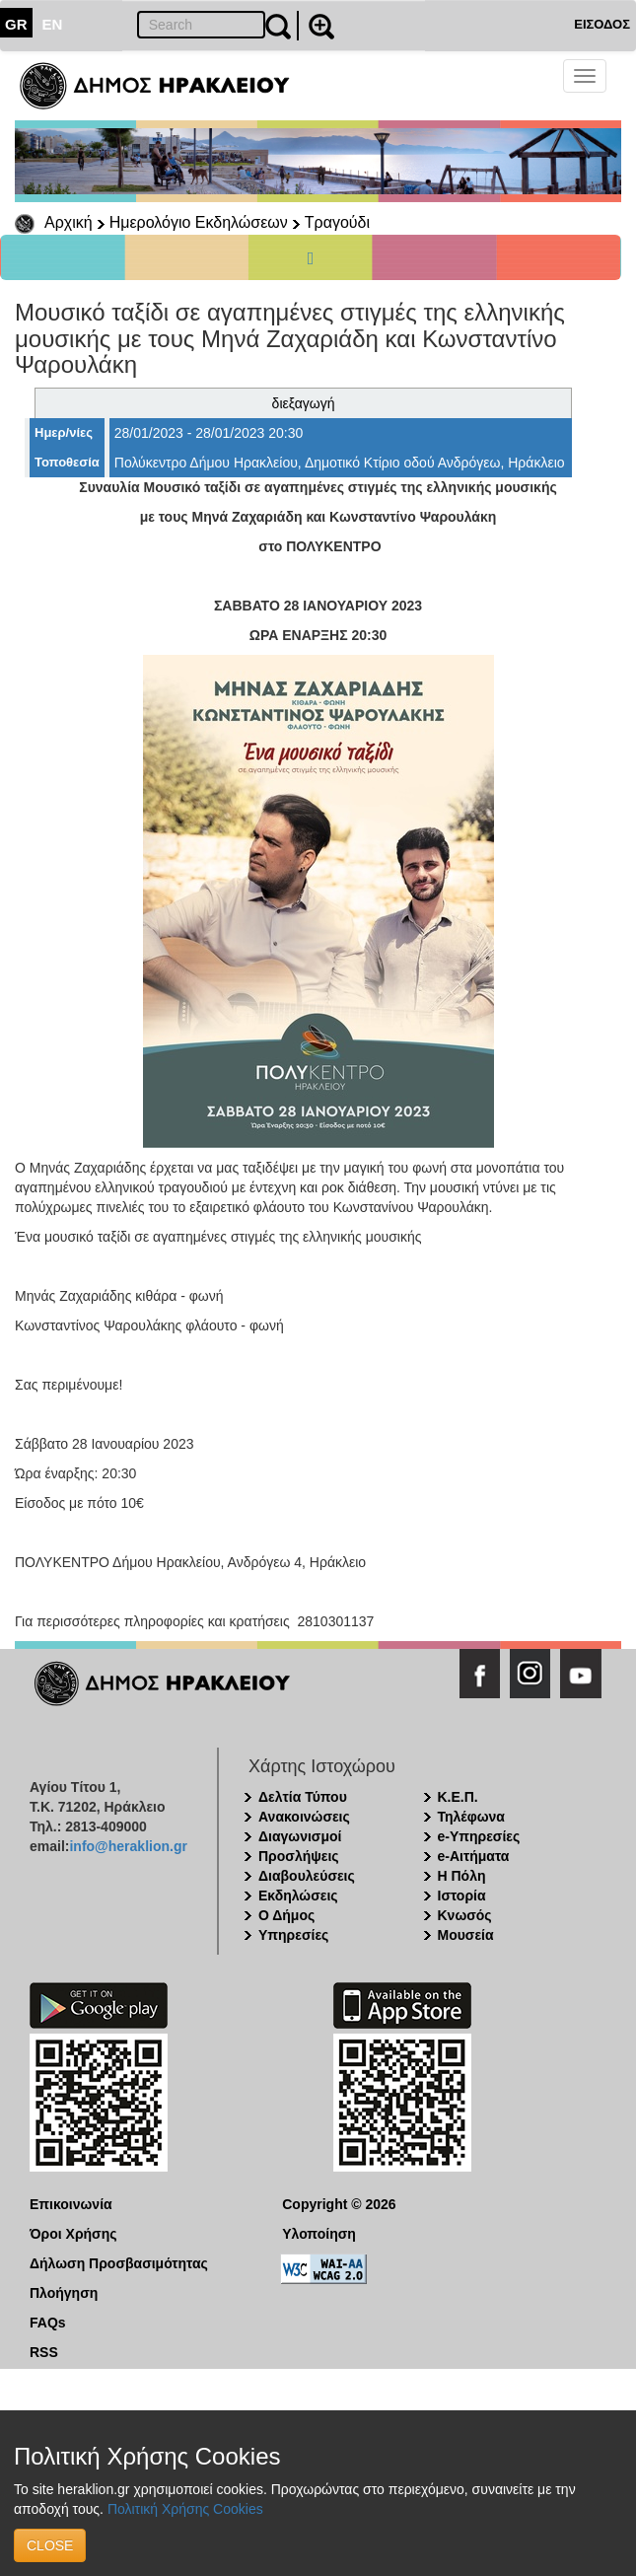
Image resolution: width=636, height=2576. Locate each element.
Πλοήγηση (64, 2293)
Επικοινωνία (71, 2204)
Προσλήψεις (298, 1856)
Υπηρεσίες (293, 1935)
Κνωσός (465, 1915)
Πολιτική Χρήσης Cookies (185, 2509)
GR (16, 24)
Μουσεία (466, 1935)
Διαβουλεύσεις (306, 1876)
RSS (44, 2352)
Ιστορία (462, 1895)
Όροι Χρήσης (73, 2234)
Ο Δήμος (286, 1915)
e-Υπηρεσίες (479, 1836)
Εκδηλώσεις (298, 1895)
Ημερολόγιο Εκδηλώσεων (198, 222)
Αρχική (68, 222)
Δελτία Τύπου (302, 1797)
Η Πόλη (462, 1876)
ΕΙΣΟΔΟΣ (602, 24)
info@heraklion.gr (127, 1846)
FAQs (48, 2322)
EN (52, 24)
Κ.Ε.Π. (458, 1797)
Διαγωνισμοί (299, 1836)
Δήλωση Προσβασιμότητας (119, 2263)
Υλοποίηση (319, 2234)
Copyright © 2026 (338, 2204)
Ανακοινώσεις (304, 1817)
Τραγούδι (337, 222)
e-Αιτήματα (474, 1856)
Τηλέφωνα (471, 1817)
